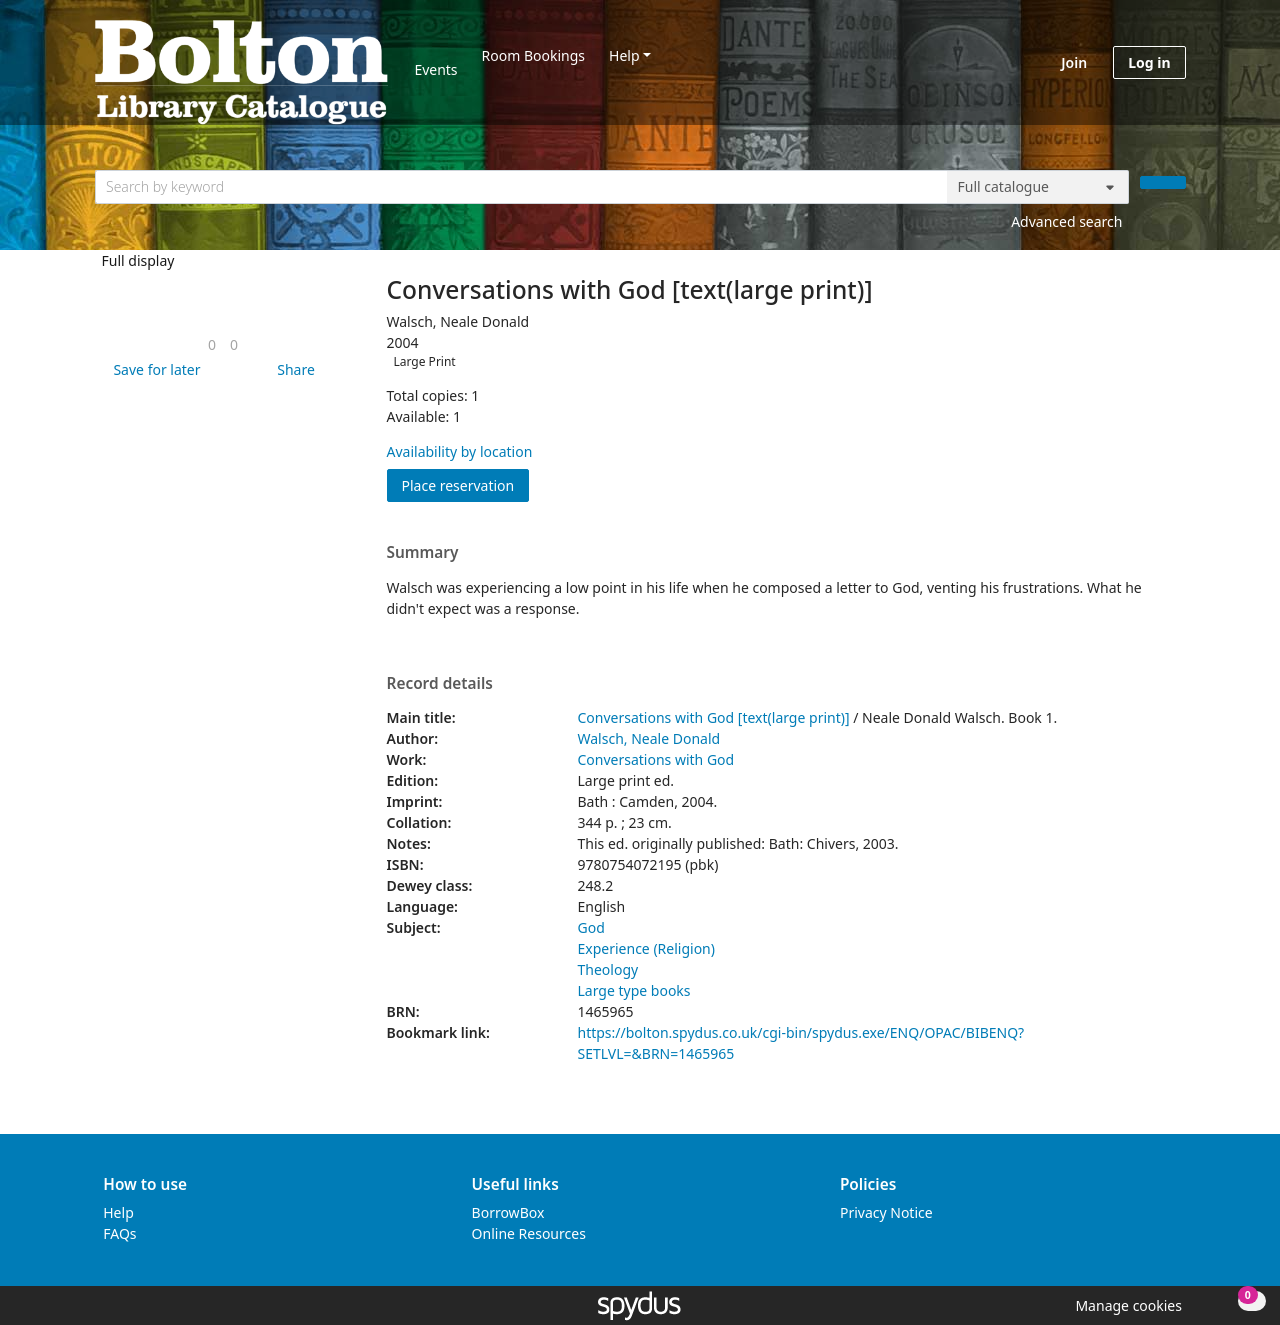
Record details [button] (440, 684)
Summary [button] (423, 553)
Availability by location (460, 451)
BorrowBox (508, 1212)
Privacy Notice (886, 1212)
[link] (212, 344)
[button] (153, 369)
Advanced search (1066, 221)
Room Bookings (533, 55)
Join (1074, 62)
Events (435, 69)
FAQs (119, 1233)
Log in (1149, 62)
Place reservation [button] (466, 484)
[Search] (1163, 182)
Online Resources (529, 1233)
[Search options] (1038, 187)
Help (624, 55)
